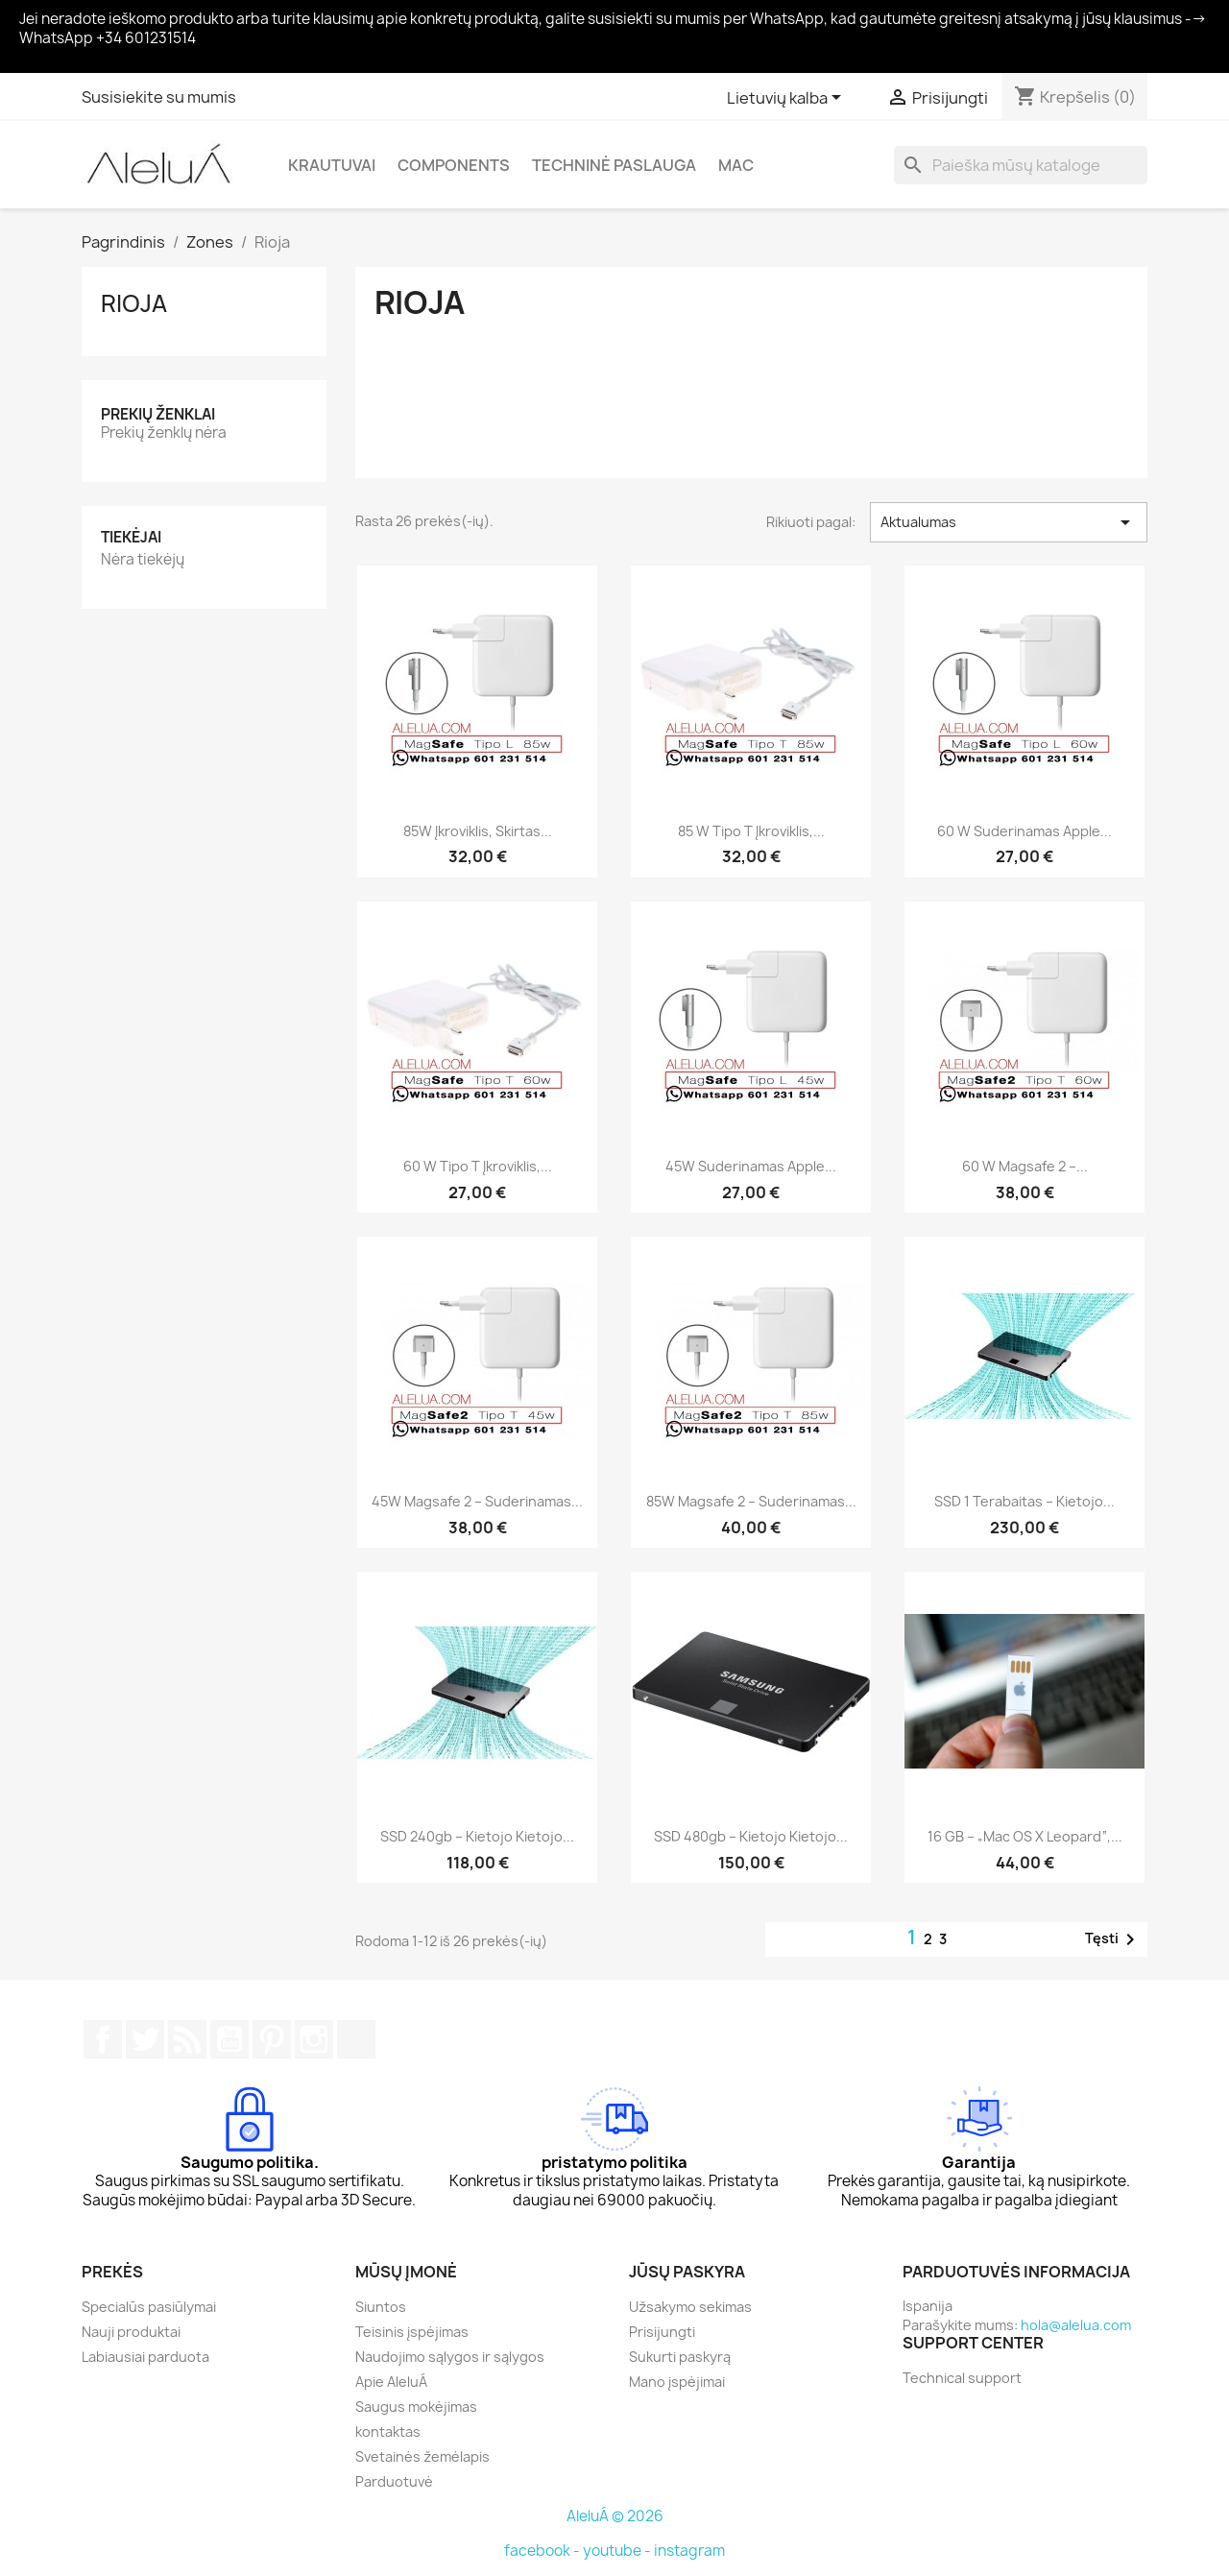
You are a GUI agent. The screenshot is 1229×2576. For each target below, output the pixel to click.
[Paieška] (1020, 165)
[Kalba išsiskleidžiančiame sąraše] (787, 98)
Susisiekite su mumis (159, 97)
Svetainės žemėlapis (422, 2456)
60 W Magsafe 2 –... (1025, 1166)
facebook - (543, 2550)
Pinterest (272, 2039)
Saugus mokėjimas (416, 2406)
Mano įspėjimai (677, 2381)
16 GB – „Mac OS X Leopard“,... (1025, 1836)
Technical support (962, 2378)
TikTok (356, 2039)
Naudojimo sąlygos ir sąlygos (449, 2356)
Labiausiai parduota (145, 2356)
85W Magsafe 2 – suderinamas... (751, 1501)
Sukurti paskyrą (680, 2356)
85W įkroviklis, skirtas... (477, 831)
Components (454, 165)
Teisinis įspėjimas (412, 2332)
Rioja (134, 303)
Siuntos (380, 2307)
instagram (689, 2550)
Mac (736, 165)
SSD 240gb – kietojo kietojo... (477, 1836)
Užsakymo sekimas (690, 2307)
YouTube (229, 2039)
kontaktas (388, 2431)
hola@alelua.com (1076, 2325)
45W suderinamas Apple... (750, 1166)
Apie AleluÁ (391, 2381)
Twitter (145, 2039)
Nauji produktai (131, 2332)
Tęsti (1113, 1939)
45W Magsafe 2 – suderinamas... (477, 1501)
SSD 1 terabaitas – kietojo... (1024, 1501)
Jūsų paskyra (687, 2271)
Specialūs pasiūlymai (149, 2307)
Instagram (314, 2039)
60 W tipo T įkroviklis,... (477, 1166)
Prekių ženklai (158, 414)
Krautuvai (331, 165)
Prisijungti (662, 2332)
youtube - (618, 2550)
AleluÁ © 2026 (614, 2516)
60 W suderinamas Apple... (1024, 831)
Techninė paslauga (614, 165)
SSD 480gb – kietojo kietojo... (751, 1836)
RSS (187, 2039)
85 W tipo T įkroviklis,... (751, 831)
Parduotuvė (394, 2481)
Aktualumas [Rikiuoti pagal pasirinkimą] (1008, 522)
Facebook (103, 2039)
